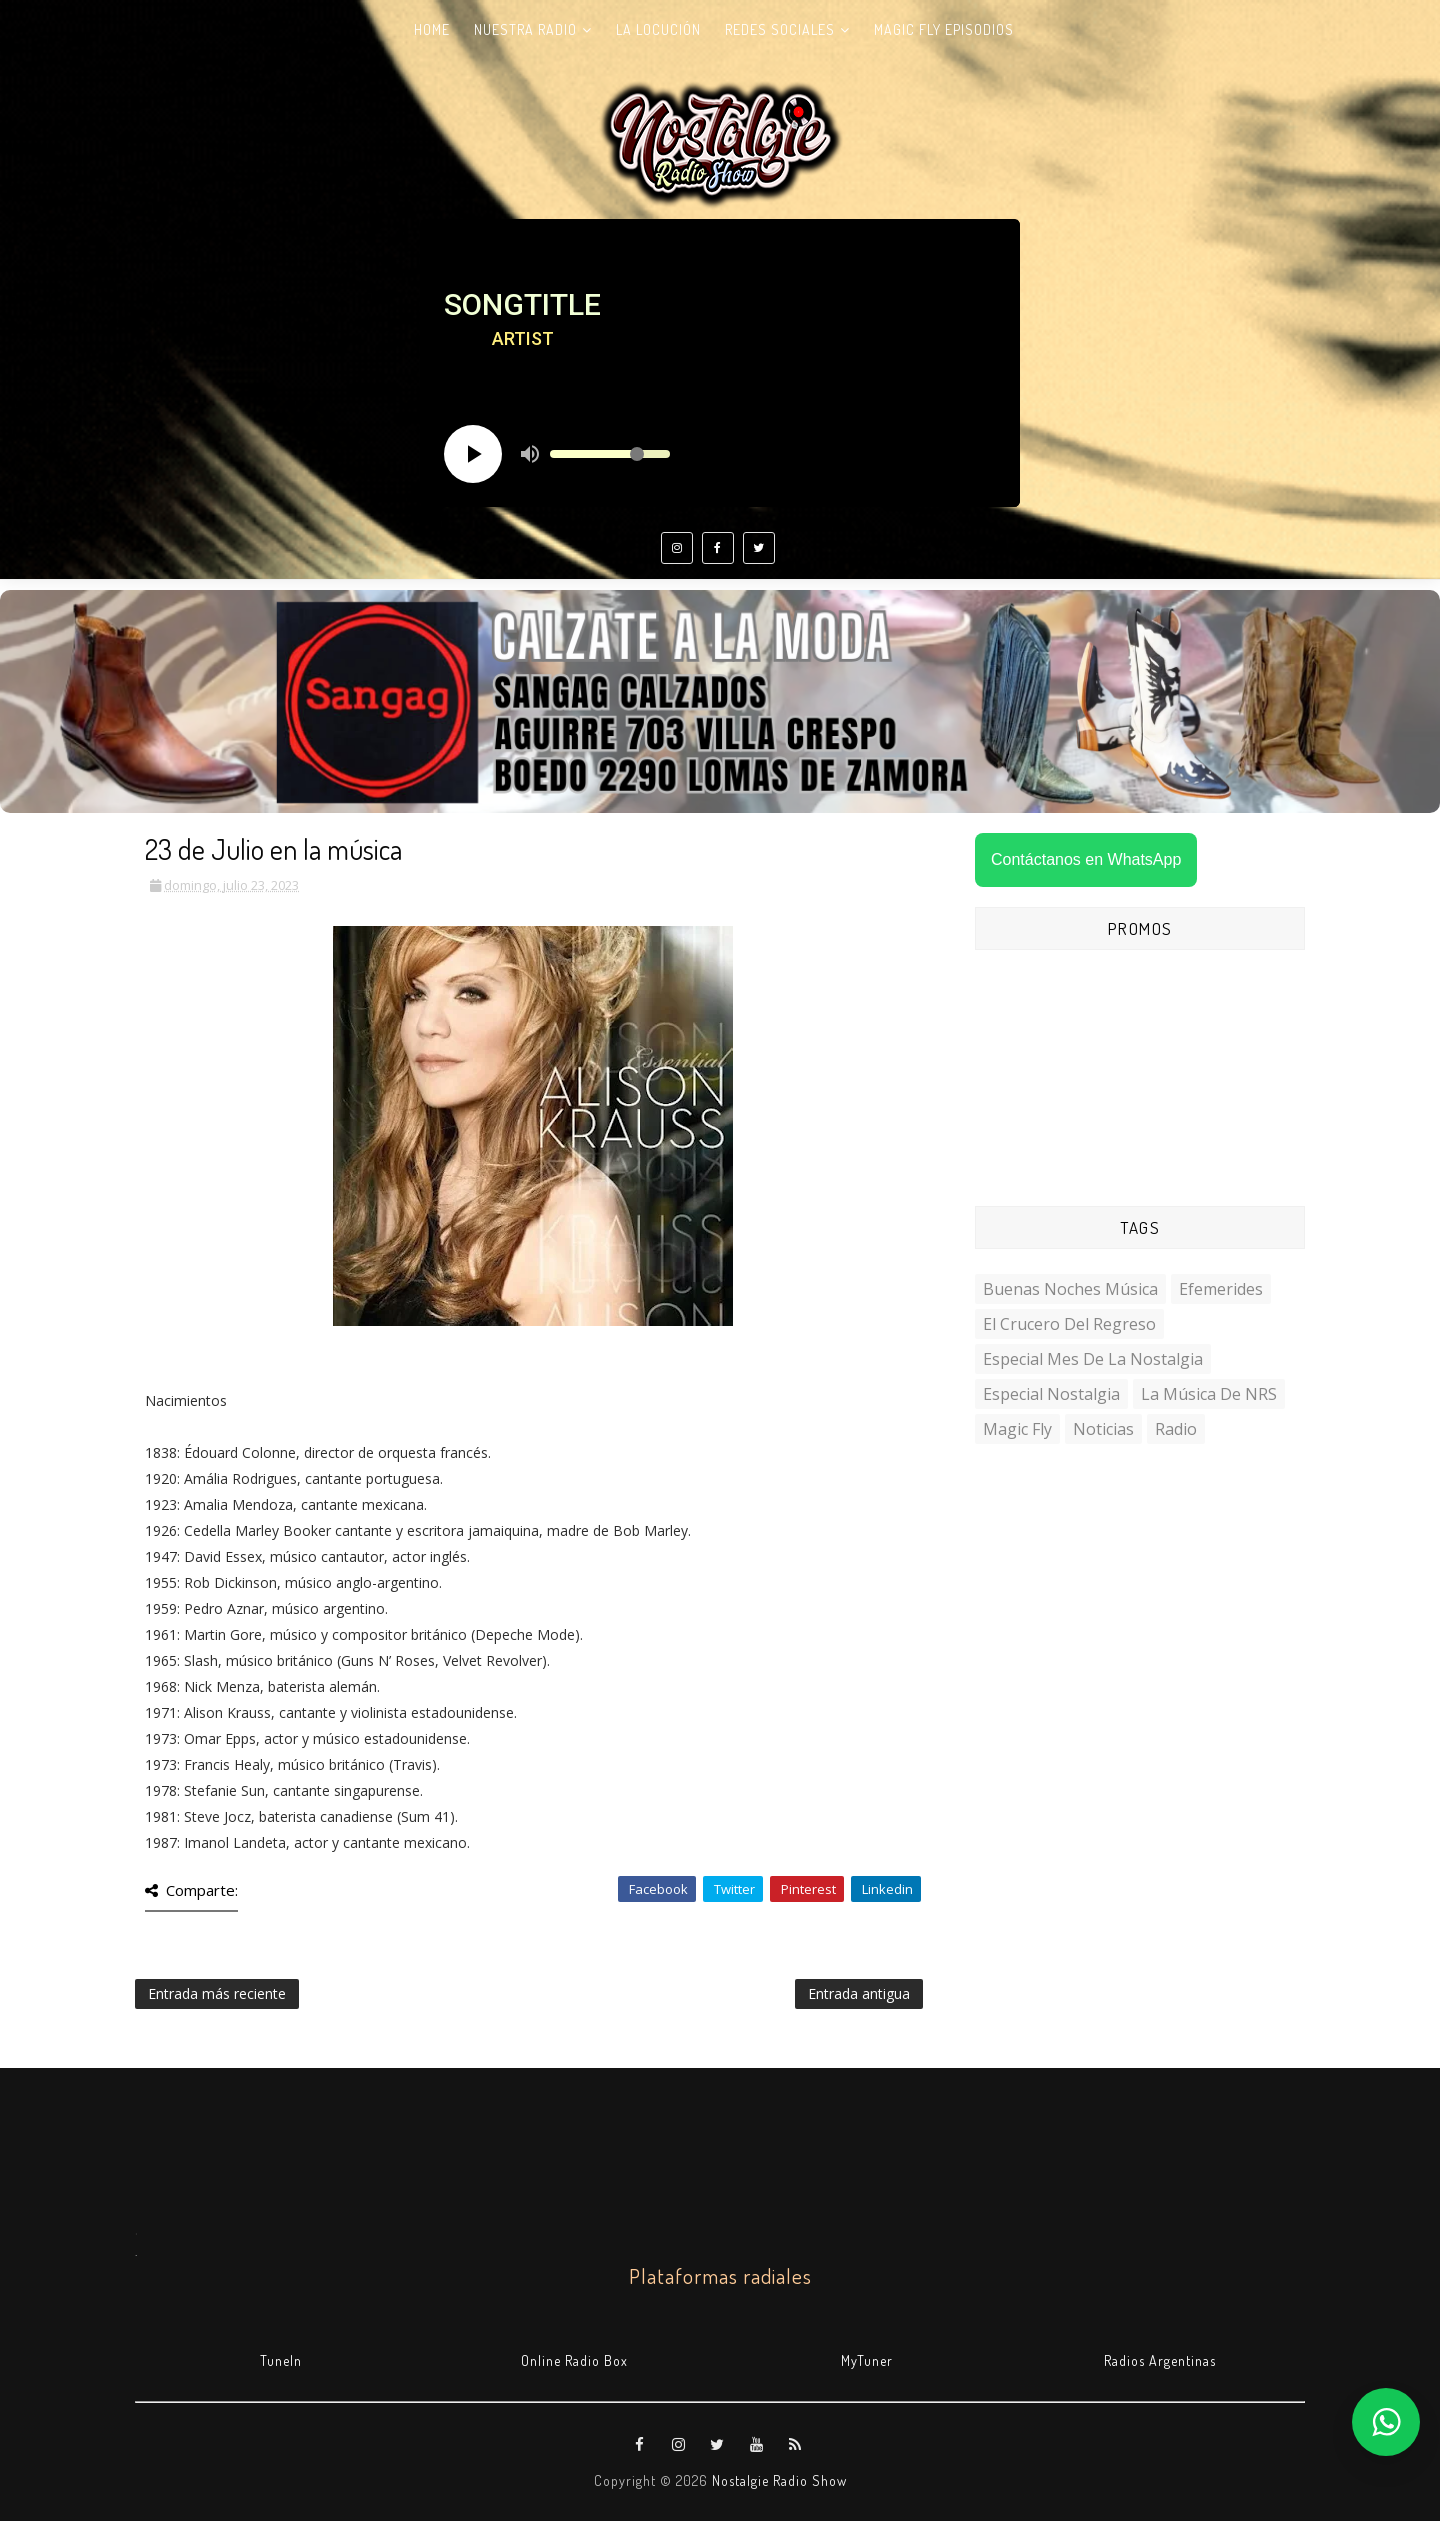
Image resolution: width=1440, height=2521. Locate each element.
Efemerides (1221, 1289)
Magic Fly (1017, 1429)
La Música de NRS (1209, 1394)
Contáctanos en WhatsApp (1086, 859)
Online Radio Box (574, 2360)
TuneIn (281, 2360)
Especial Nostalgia (1051, 1394)
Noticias (1103, 1429)
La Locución (658, 29)
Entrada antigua (859, 1993)
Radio (1176, 1429)
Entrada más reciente (217, 1993)
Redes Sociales (780, 29)
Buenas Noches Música (1070, 1289)
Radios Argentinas (1160, 2360)
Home (432, 29)
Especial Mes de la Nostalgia (1093, 1359)
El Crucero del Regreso (1069, 1324)
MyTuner (867, 2360)
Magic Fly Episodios (944, 29)
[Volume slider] (610, 454)
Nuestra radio (525, 29)
